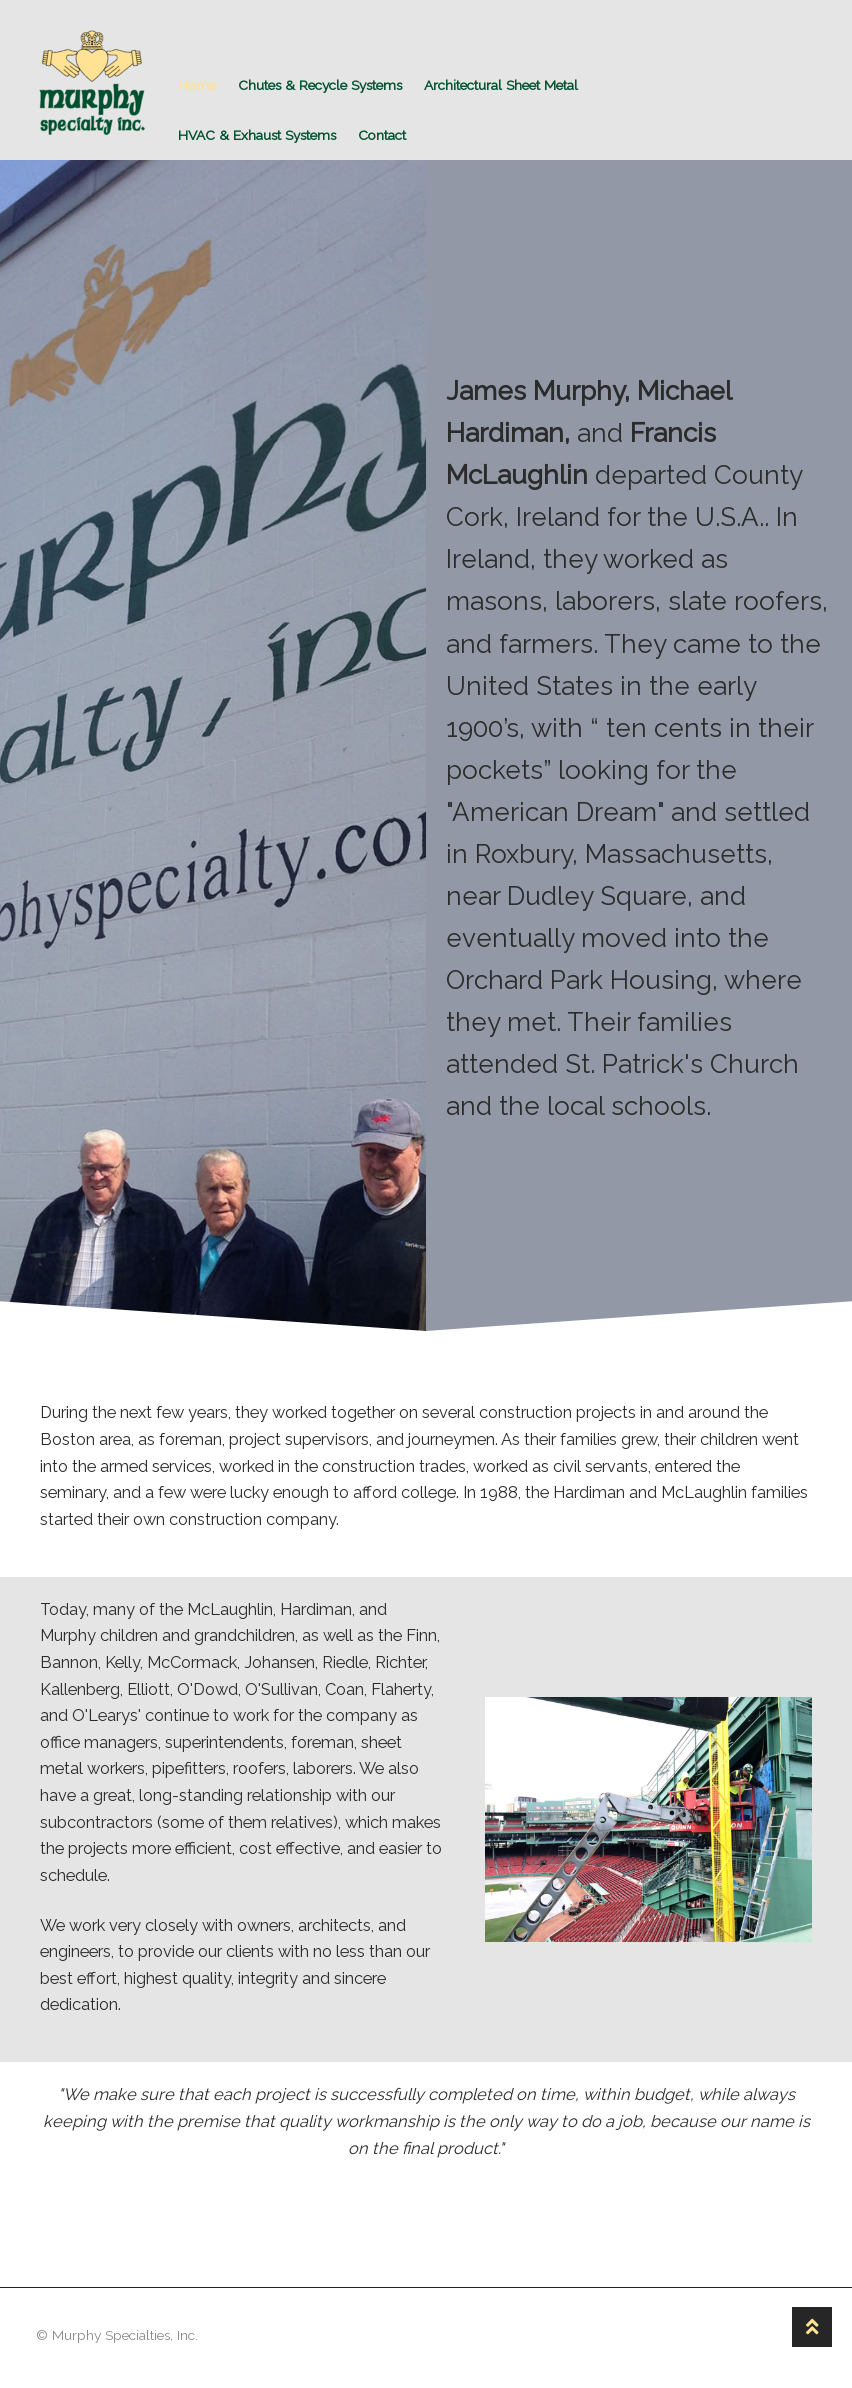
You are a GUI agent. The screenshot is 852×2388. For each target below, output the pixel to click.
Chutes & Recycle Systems (320, 85)
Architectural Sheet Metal (501, 85)
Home (197, 85)
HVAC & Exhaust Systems (257, 135)
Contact (382, 135)
